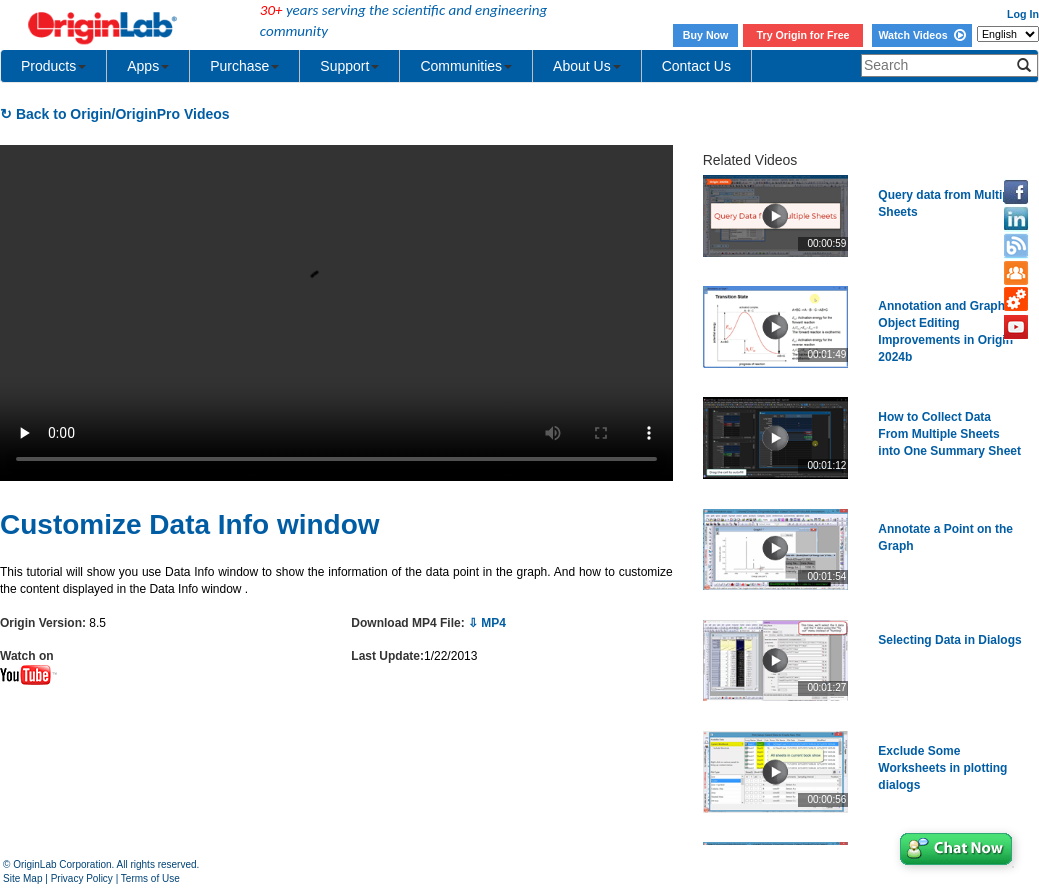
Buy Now (706, 35)
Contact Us (696, 66)
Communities (466, 66)
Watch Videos (921, 35)
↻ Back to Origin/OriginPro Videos (115, 114)
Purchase (244, 66)
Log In (1023, 14)
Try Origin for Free (803, 35)
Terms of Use (150, 878)
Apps (148, 66)
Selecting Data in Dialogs (949, 640)
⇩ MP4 (487, 623)
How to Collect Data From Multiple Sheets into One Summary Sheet (949, 434)
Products (53, 66)
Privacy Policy (82, 878)
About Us (587, 66)
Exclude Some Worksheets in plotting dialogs (942, 768)
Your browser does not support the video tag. (336, 313)
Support (349, 66)
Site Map (22, 878)
